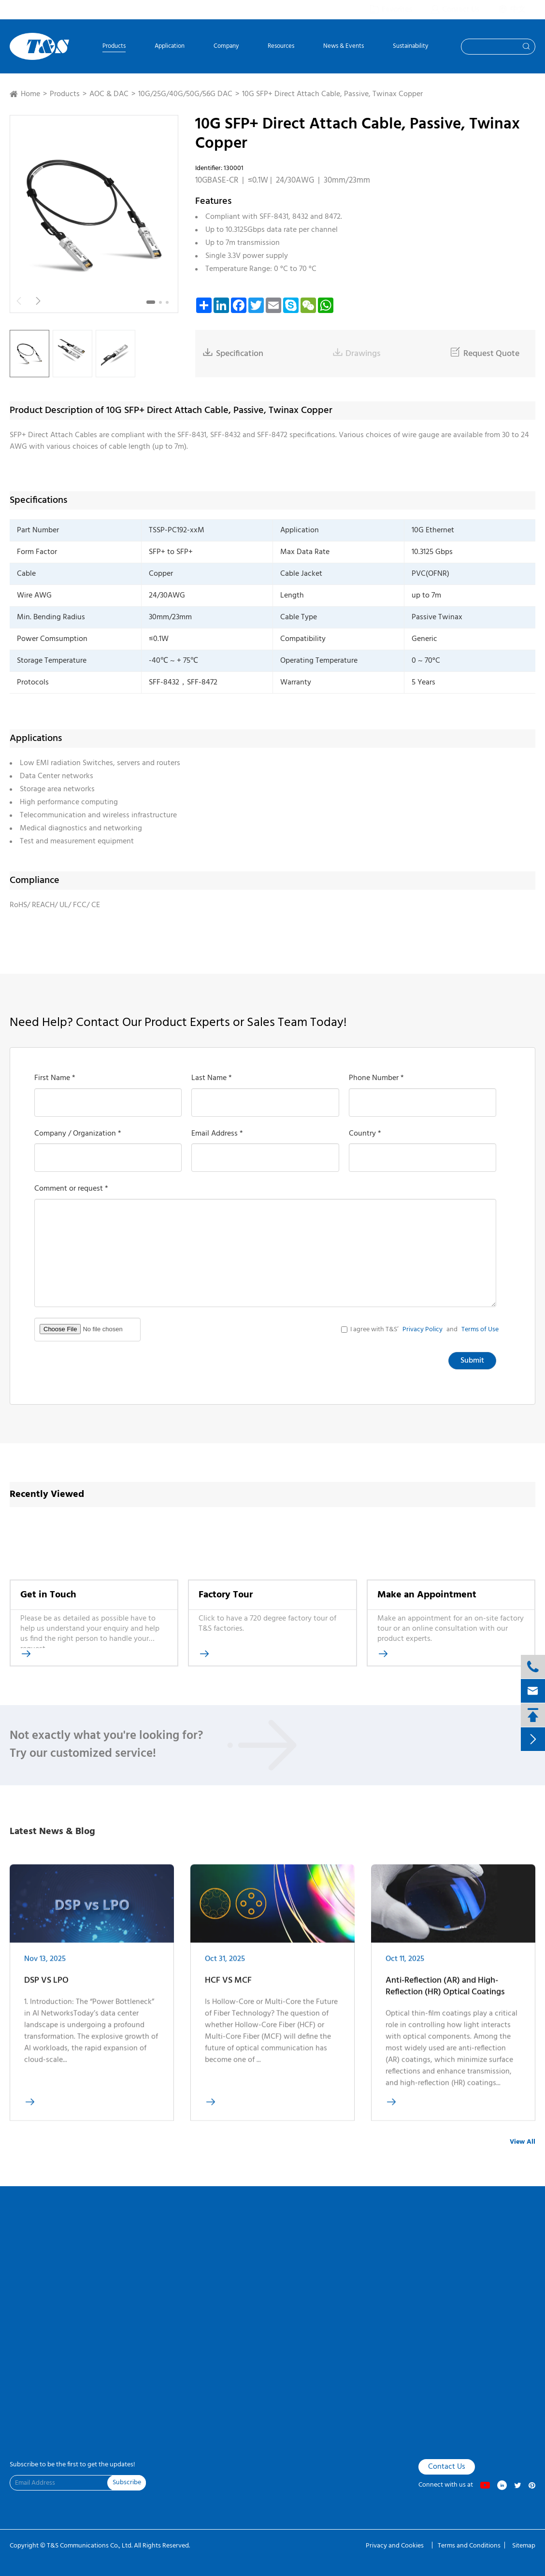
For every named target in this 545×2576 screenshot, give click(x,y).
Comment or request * (71, 1188)
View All (522, 2142)
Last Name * (211, 1078)
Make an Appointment (426, 1595)
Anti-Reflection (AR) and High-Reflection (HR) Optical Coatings (445, 1992)
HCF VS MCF (228, 1986)
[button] (150, 302)
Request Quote (484, 354)
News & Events (343, 47)
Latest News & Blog (52, 1831)
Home (30, 94)
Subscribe (127, 2482)
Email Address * (217, 1133)
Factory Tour (226, 1595)
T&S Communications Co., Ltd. (90, 2545)
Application (170, 47)
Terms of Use (480, 1329)
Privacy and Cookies (395, 2545)
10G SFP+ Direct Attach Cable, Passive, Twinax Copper (332, 94)
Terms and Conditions (469, 2545)
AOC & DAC (109, 94)
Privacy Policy (422, 1329)
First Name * (54, 1078)
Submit (472, 1360)
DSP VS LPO (46, 1986)
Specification (232, 354)
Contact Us (446, 2467)
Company (226, 47)
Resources (281, 47)
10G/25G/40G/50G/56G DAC (185, 94)
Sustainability (410, 47)
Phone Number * (376, 1078)
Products (114, 47)
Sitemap (523, 2545)
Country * (365, 1133)
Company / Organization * (77, 1133)
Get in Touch (48, 1595)
